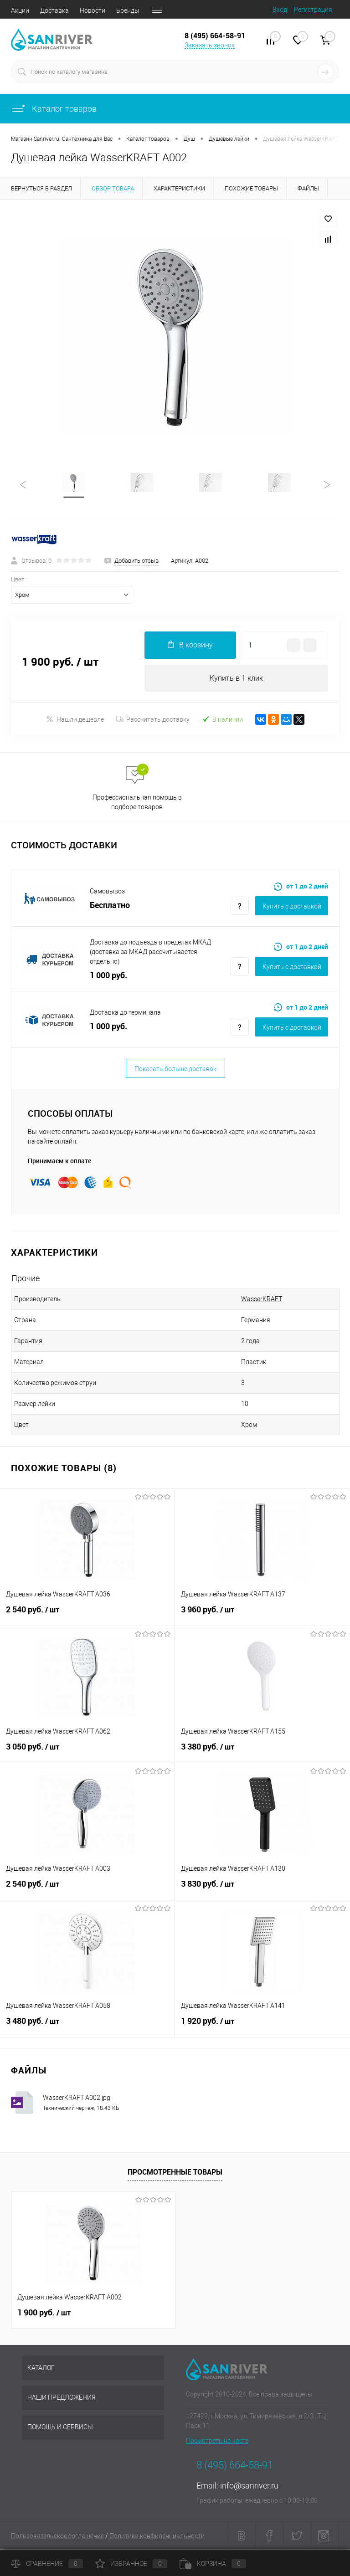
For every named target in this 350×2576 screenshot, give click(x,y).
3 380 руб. (262, 1753)
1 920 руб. (262, 2027)
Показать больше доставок (175, 1070)
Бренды (127, 10)
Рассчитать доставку (153, 720)
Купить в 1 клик (236, 679)
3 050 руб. (87, 1753)
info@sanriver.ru (249, 2487)
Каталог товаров (54, 108)
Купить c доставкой (291, 907)
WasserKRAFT (261, 1300)
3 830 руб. (262, 1890)
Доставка (54, 10)
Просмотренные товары (175, 2173)
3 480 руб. (87, 2027)
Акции (20, 10)
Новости (92, 10)
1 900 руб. (44, 2314)
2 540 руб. (87, 1616)
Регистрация (313, 9)
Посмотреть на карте (217, 2442)
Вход (280, 9)
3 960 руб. (262, 1616)
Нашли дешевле (75, 720)
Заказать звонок (210, 45)
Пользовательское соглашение (57, 2537)
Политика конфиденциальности (157, 2537)
